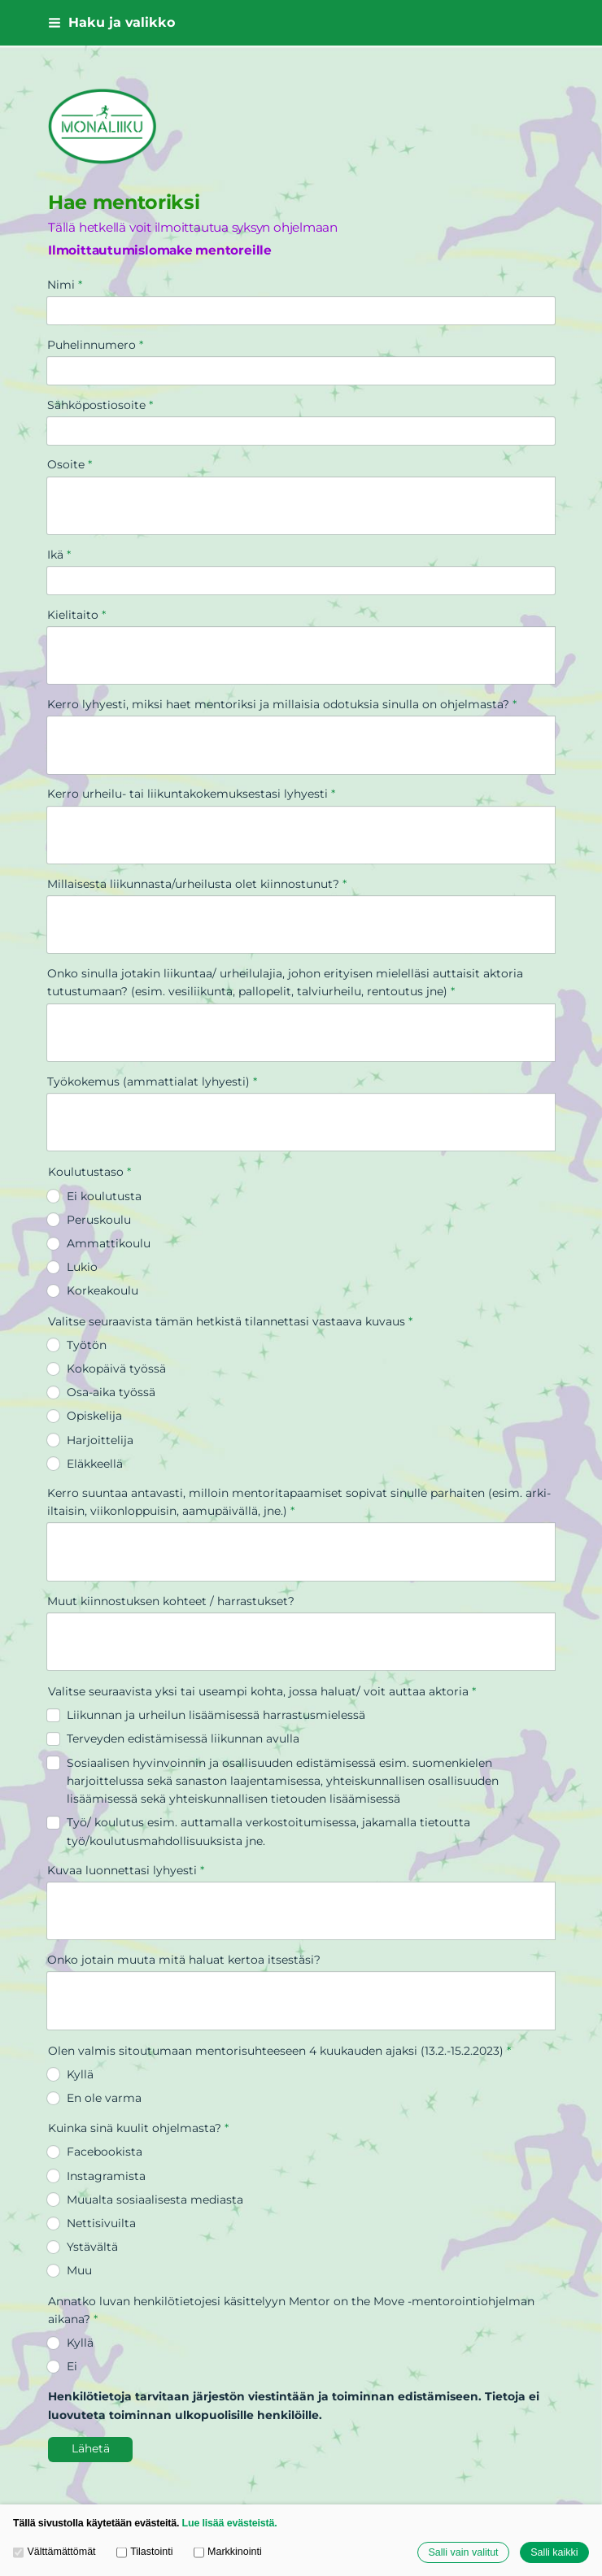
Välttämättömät (54, 2551)
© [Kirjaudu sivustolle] (54, 2424)
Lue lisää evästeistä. (229, 2523)
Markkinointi (228, 2551)
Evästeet (72, 2454)
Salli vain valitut (463, 2552)
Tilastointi (144, 2551)
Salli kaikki (554, 2552)
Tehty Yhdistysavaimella (252, 2453)
